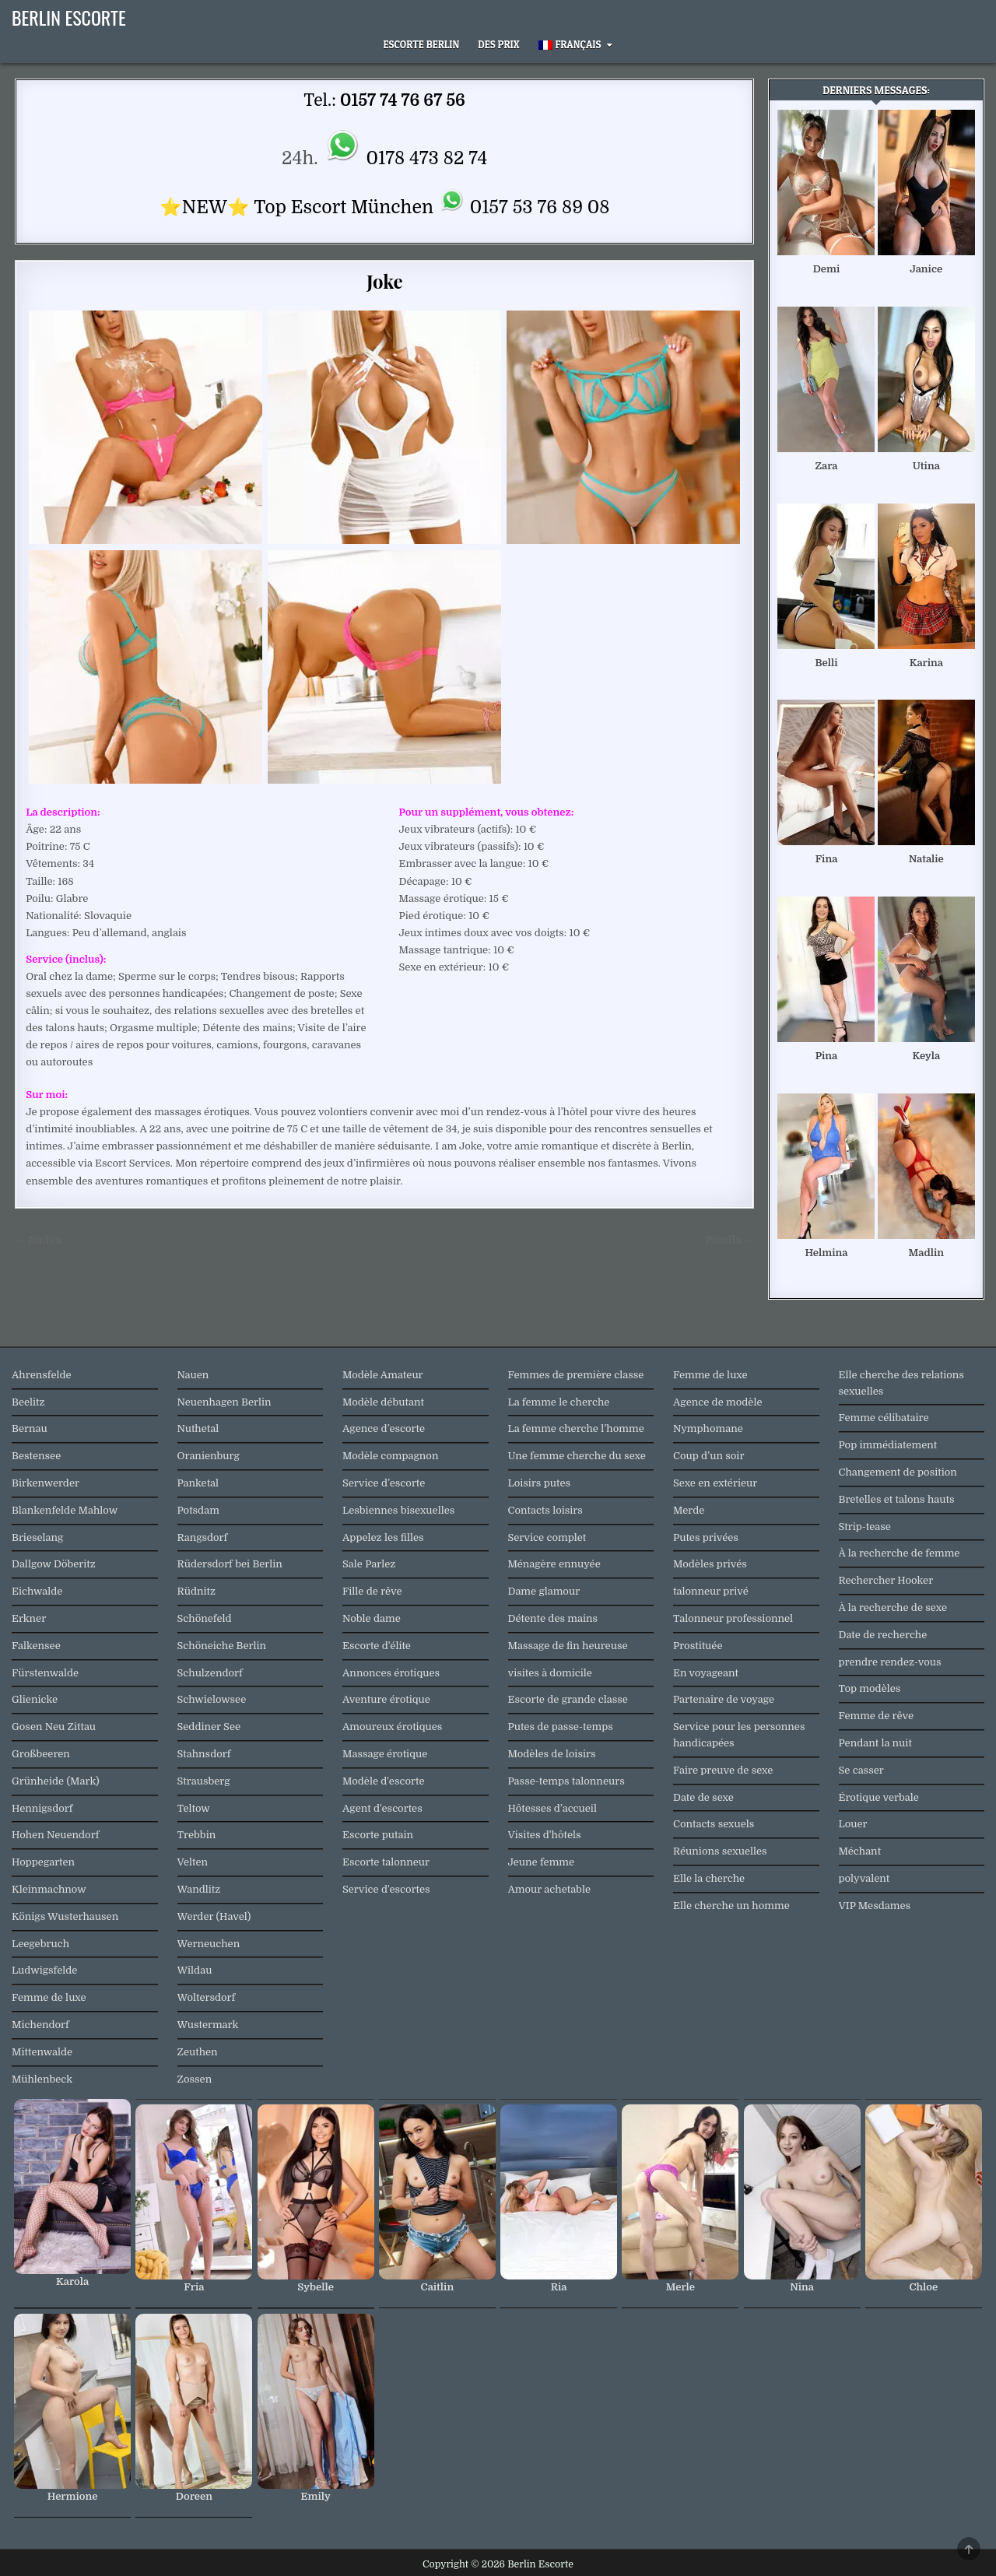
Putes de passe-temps (560, 1726)
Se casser (861, 1770)
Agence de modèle (717, 1402)
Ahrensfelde (42, 1375)
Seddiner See (209, 1726)
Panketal (198, 1483)
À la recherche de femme (899, 1553)
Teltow (193, 1808)
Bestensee (36, 1456)
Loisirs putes (539, 1483)
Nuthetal (198, 1428)
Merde (688, 1510)
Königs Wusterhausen (65, 1916)
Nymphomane (708, 1428)
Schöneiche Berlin (222, 1645)
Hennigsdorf (42, 1808)
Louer (853, 1824)
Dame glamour (544, 1591)
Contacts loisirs (545, 1510)
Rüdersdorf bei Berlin (229, 1564)
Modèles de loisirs (552, 1754)
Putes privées (705, 1537)
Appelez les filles (383, 1537)
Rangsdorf (202, 1537)
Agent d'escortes (382, 1808)
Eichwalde (37, 1591)
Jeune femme (541, 1862)
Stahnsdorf (204, 1754)
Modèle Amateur (382, 1375)
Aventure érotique (386, 1699)
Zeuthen (197, 2052)
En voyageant (705, 1673)
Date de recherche (883, 1635)
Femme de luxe (49, 1997)
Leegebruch (40, 1944)
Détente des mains (553, 1618)
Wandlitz (199, 1889)
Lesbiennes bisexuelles (398, 1510)
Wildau (194, 1970)
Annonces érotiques (391, 1673)
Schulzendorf (210, 1673)
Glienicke (35, 1699)
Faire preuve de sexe (723, 1770)
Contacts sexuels (713, 1824)
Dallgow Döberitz (54, 1564)
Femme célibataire (884, 1417)
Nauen (193, 1375)
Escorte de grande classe (568, 1699)
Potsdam (198, 1510)
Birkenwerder (45, 1483)
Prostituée (698, 1645)
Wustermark (208, 2024)
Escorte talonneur (386, 1862)
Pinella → (729, 1240)
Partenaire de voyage (723, 1699)
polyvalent (864, 1878)
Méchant (860, 1851)
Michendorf (40, 2024)
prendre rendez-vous (890, 1662)
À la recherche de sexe (893, 1607)
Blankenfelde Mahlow (64, 1510)
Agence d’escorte (383, 1428)
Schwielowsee (212, 1699)
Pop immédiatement (888, 1445)
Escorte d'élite (376, 1645)
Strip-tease (865, 1526)
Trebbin (196, 1835)
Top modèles (870, 1688)
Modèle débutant (383, 1402)
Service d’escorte (383, 1483)
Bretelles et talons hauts (897, 1499)
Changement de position (898, 1472)
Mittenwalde (42, 2052)
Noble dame (371, 1618)
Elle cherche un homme (731, 1905)
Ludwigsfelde (44, 1970)
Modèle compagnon (390, 1456)
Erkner (29, 1618)
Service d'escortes (386, 1889)
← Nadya (38, 1240)
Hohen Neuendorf (55, 1835)
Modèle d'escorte (383, 1781)
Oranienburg (208, 1456)
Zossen (194, 2079)
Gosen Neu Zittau (54, 1726)
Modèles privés (710, 1564)
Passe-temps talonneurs (566, 1781)
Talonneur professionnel (733, 1618)
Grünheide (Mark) (56, 1781)
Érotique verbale (879, 1797)
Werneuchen (208, 1944)
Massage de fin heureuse (568, 1645)
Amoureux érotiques (392, 1726)
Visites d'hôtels (544, 1835)
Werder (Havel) (214, 1916)
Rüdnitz (196, 1591)
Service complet (547, 1537)
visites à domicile (550, 1673)
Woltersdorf (206, 1997)
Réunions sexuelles (720, 1851)
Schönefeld (204, 1618)
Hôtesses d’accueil (552, 1808)
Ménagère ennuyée (554, 1564)
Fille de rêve (372, 1591)
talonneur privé (711, 1591)
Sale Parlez (368, 1564)
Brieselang (37, 1537)
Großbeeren (41, 1754)
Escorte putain (377, 1835)
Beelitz (28, 1402)
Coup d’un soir (708, 1456)
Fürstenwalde (45, 1673)
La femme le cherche (559, 1402)
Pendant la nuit (875, 1743)
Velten (193, 1862)
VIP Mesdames (875, 1905)
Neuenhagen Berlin (224, 1402)
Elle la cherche (709, 1878)
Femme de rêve (876, 1715)
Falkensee (36, 1645)
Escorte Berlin (422, 44)
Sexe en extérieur (715, 1483)
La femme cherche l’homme (576, 1428)
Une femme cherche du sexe (577, 1456)
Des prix (498, 44)
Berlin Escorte (69, 17)
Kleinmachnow (49, 1889)
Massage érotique (384, 1754)
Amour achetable (549, 1889)
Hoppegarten (43, 1862)
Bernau (29, 1428)
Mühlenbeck (42, 2079)
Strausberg (203, 1781)
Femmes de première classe (576, 1375)
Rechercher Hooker (886, 1580)
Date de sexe (703, 1797)
